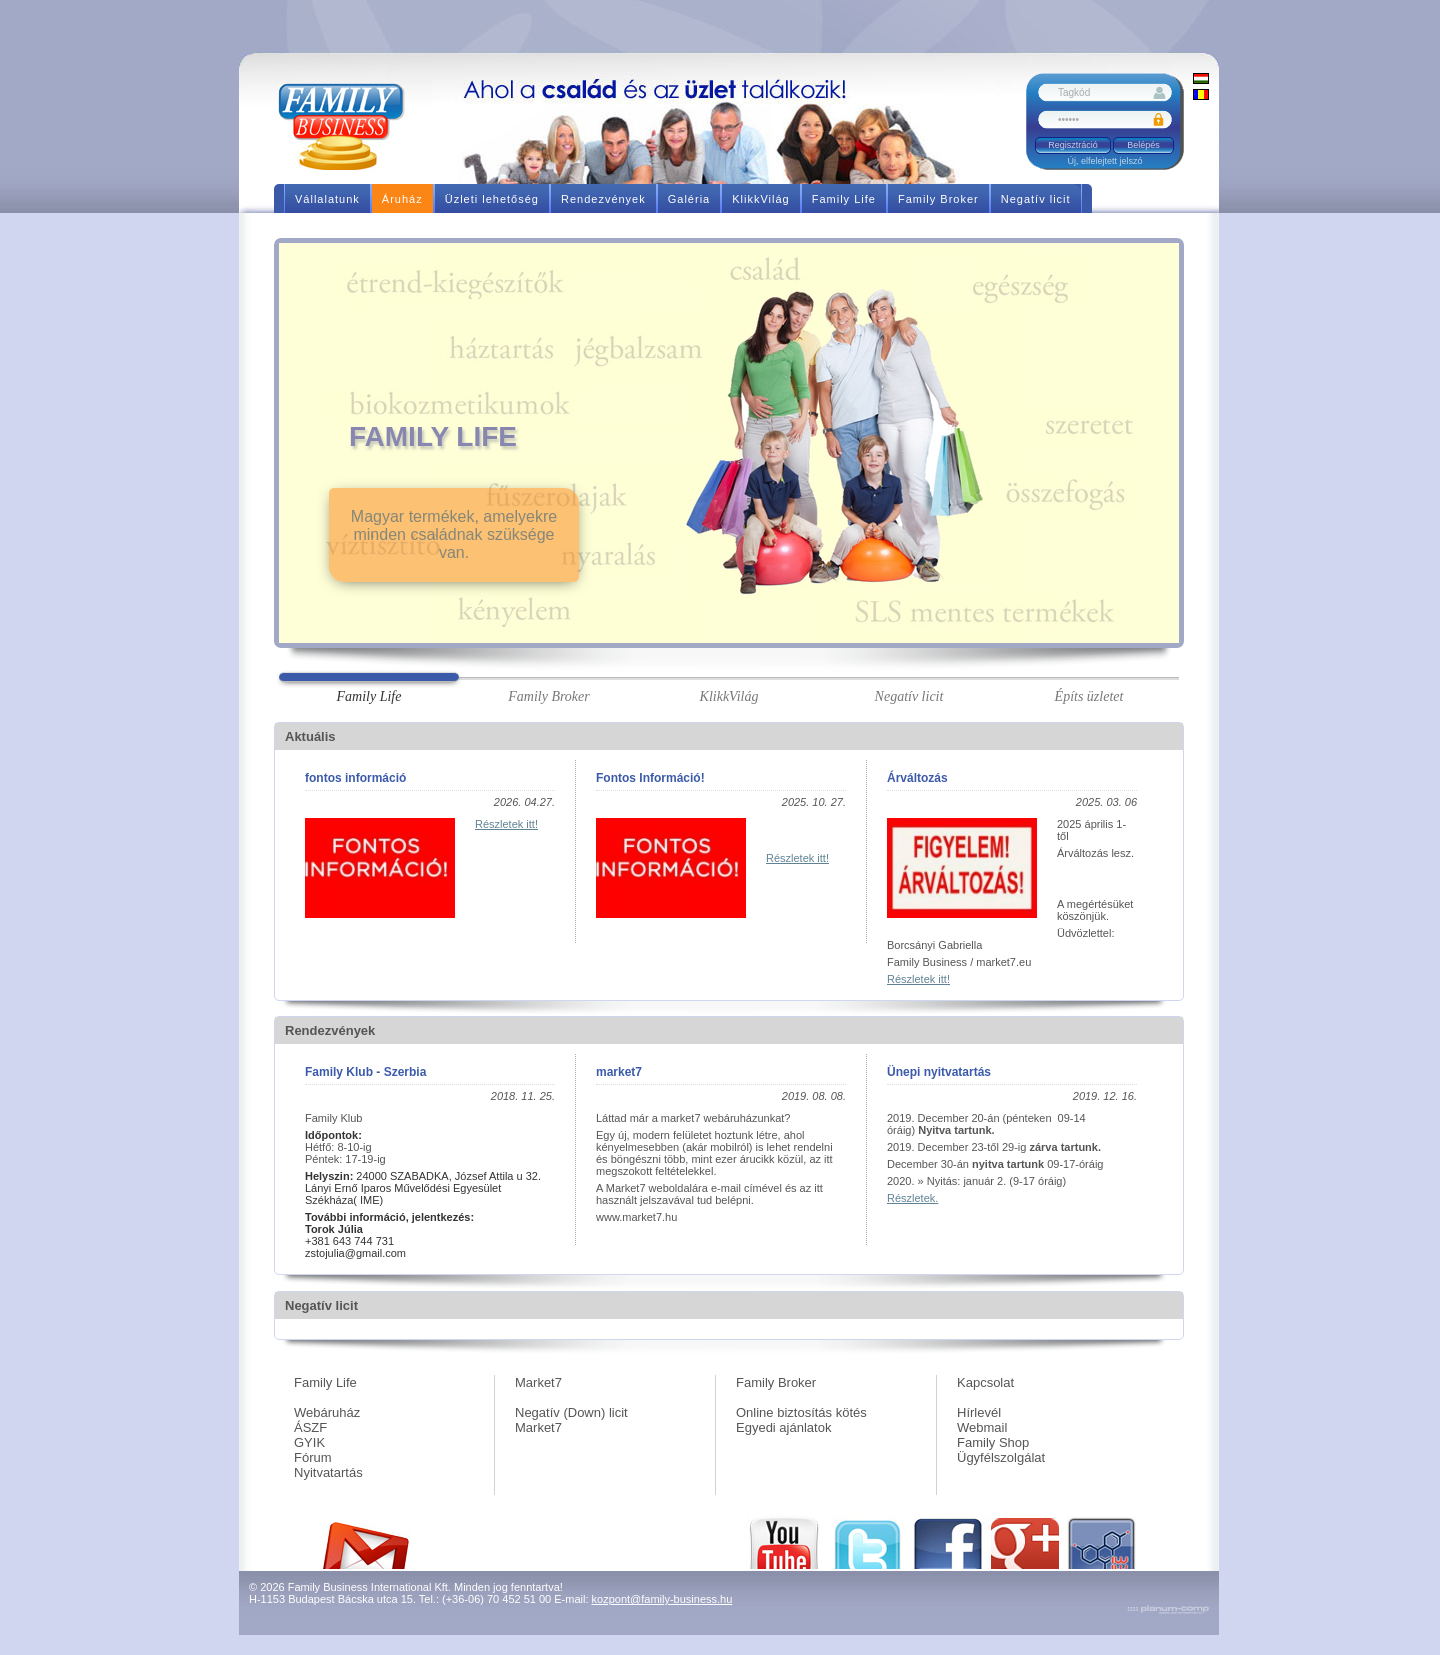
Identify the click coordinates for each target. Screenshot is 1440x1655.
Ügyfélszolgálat (1001, 1457)
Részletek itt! (506, 824)
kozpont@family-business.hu (662, 1599)
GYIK (309, 1442)
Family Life (325, 1382)
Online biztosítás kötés (801, 1412)
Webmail (982, 1427)
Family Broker (776, 1382)
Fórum (313, 1457)
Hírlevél (979, 1412)
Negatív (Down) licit (571, 1412)
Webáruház (327, 1412)
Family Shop (993, 1442)
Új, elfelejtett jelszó (1104, 161)
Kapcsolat (985, 1382)
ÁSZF (310, 1427)
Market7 (538, 1382)
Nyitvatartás (328, 1472)
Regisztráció (1073, 145)
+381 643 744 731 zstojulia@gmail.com (355, 1241)
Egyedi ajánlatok (783, 1427)
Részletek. (912, 1198)
